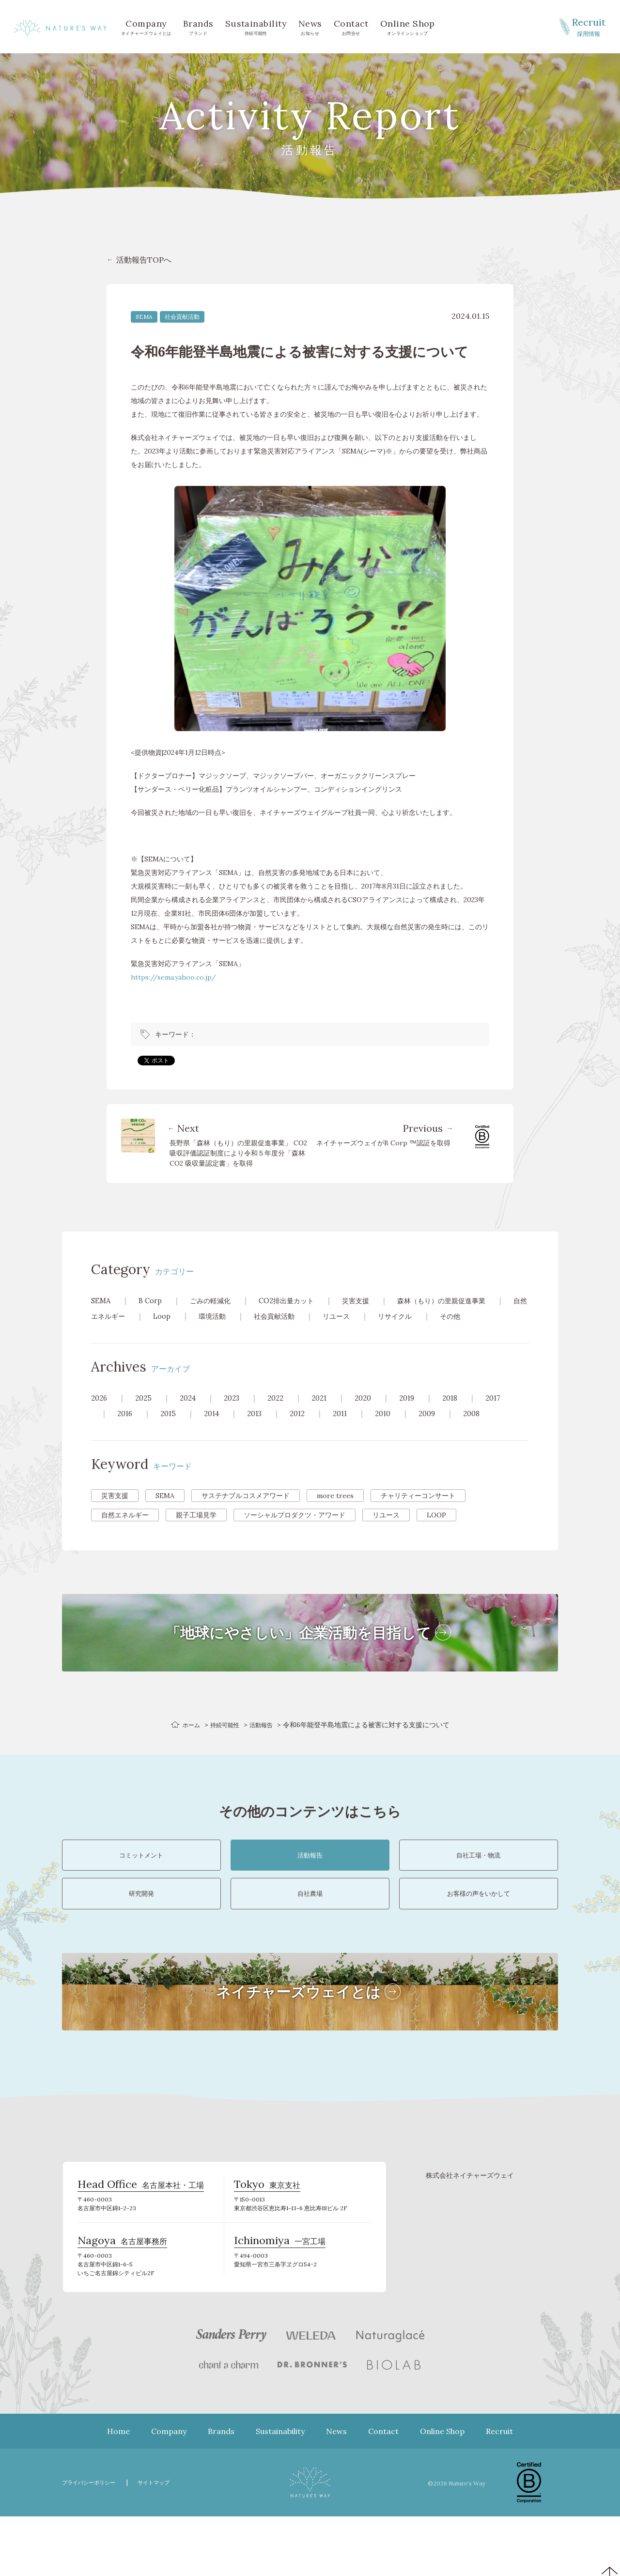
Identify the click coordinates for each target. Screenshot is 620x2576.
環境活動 (262, 1316)
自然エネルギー (144, 1316)
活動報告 (265, 1740)
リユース (396, 1316)
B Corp (153, 1300)
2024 (192, 1413)
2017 (511, 1413)
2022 (284, 1413)
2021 (329, 1413)
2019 (421, 1413)
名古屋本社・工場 (141, 2238)
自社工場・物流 (478, 1879)
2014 (215, 1429)
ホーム (187, 1740)
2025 (146, 1413)
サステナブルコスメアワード (246, 1511)
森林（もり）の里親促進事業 (468, 1300)
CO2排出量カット (300, 1300)
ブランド (198, 26)
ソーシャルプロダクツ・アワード (294, 1530)
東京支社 (267, 2238)
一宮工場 (280, 2300)
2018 (466, 1413)
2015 (170, 1429)
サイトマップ (166, 2542)
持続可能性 (256, 26)
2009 (441, 1429)
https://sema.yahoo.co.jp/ (173, 977)
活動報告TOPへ (143, 260)
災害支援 (374, 1300)
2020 (375, 1413)
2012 (305, 1429)
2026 (100, 1413)
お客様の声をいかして (478, 1934)
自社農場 (310, 1934)
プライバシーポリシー (93, 2542)
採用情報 (588, 26)
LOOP (436, 1530)
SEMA (144, 316)
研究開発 (141, 1934)
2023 (238, 1413)
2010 (395, 1429)
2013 (260, 1429)
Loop (209, 1316)
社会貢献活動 (182, 316)
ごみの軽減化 (217, 1300)
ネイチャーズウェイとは (146, 26)
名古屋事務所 (122, 2300)
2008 (488, 1429)
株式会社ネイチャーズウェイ (470, 2225)
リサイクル (459, 1316)
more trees (335, 1511)
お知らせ (310, 26)
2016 (125, 1429)
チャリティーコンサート (418, 1511)
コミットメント (141, 1879)
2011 (350, 1429)
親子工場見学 (196, 1530)
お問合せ (351, 26)
